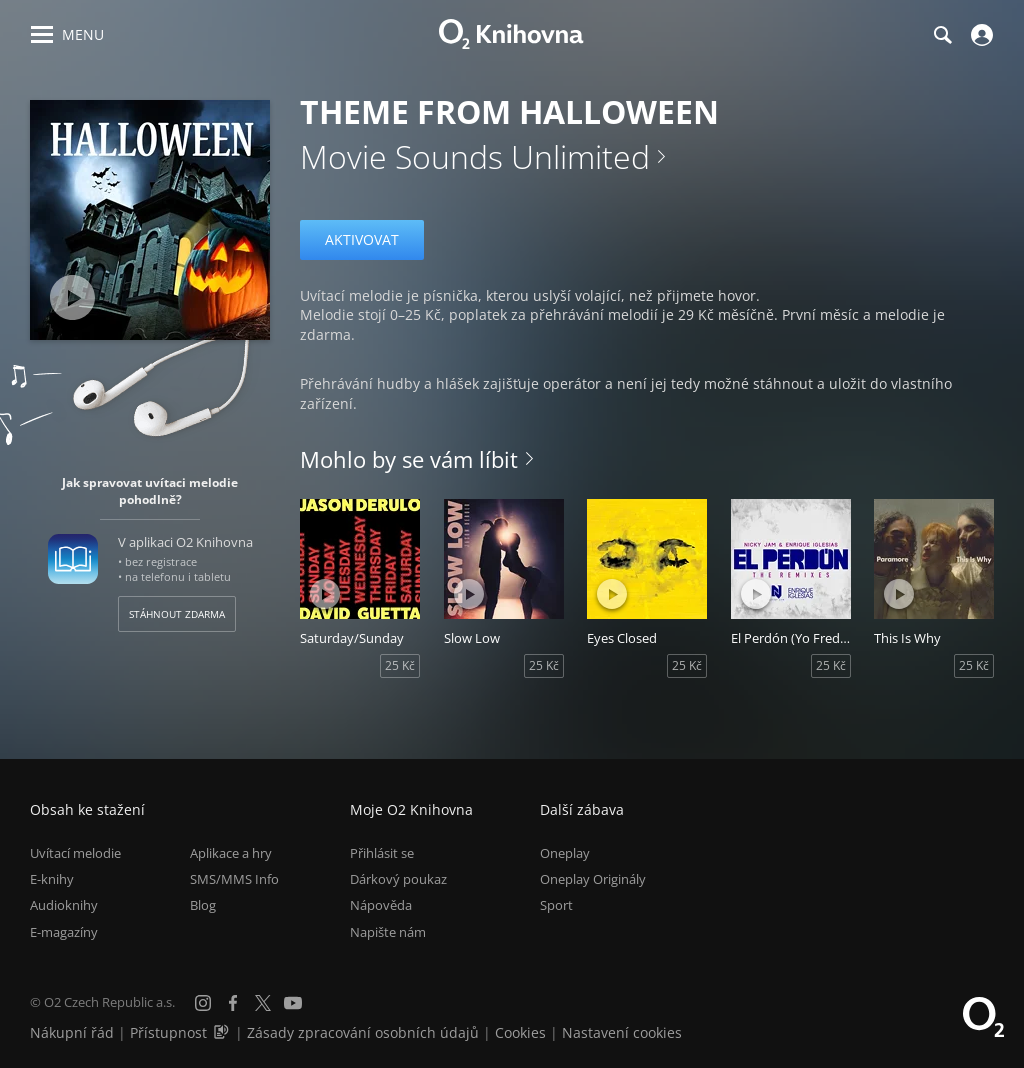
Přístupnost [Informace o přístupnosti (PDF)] (168, 1032)
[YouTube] (293, 1003)
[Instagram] (203, 1003)
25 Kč (400, 665)
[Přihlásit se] (979, 35)
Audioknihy (64, 905)
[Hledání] (942, 35)
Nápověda (381, 905)
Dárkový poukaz (398, 879)
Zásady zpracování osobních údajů (363, 1032)
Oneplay (565, 853)
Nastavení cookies (622, 1032)
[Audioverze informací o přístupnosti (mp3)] (223, 1032)
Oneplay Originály (593, 879)
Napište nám (388, 932)
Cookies (520, 1032)
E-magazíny (64, 932)
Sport (556, 905)
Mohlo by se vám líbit (409, 459)
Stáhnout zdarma (177, 614)
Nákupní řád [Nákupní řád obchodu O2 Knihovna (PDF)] (72, 1032)
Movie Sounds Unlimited (475, 156)
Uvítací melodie (75, 853)
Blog (203, 905)
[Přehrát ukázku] (72, 297)
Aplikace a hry (231, 853)
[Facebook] (233, 1003)
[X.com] (263, 1003)
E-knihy (52, 879)
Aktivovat (362, 239)
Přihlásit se (382, 853)
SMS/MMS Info (234, 879)
